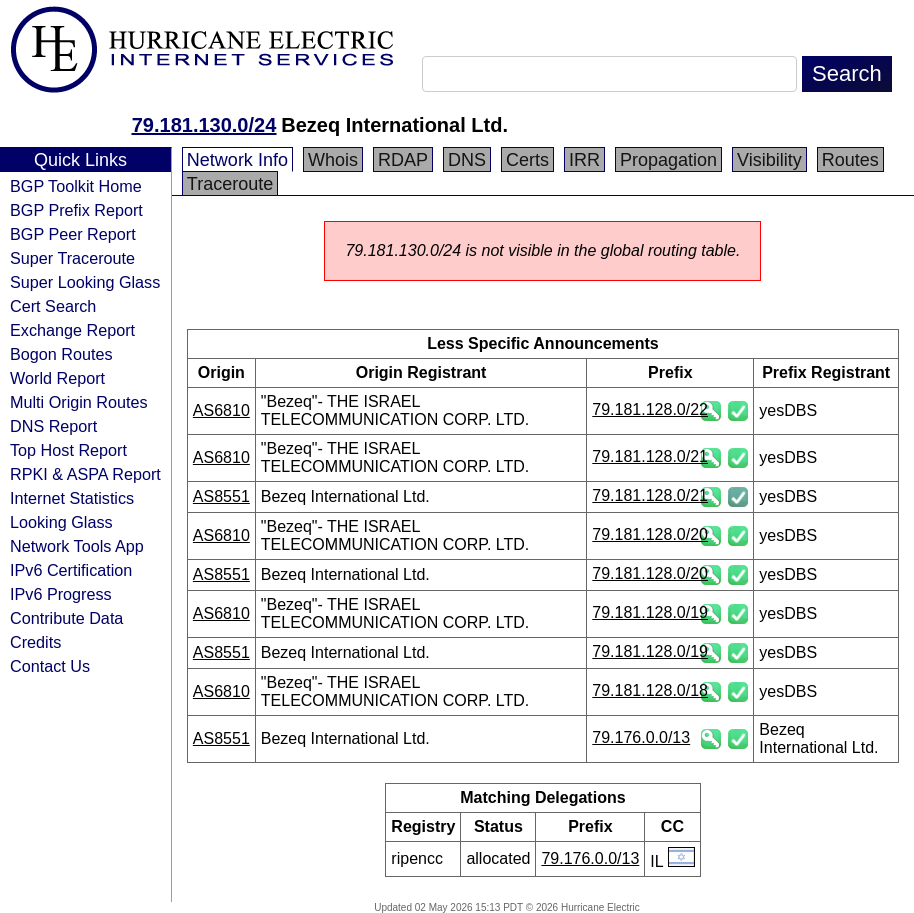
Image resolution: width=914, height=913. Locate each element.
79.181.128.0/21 (650, 456)
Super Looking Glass (85, 282)
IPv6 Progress (61, 594)
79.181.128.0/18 (650, 690)
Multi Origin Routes (79, 402)
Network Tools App (77, 546)
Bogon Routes (61, 354)
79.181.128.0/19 (650, 612)
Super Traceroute (72, 258)
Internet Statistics (72, 498)
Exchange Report (72, 330)
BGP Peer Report (73, 234)
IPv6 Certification (71, 570)
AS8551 (221, 496)
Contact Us (50, 666)
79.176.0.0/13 (641, 737)
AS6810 (221, 410)
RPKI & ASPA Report (85, 474)
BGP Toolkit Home (76, 186)
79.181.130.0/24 (204, 125)
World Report (57, 378)
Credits (35, 642)
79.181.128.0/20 (650, 534)
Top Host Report (68, 450)
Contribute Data (66, 618)
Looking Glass (61, 522)
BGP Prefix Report (76, 210)
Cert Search (53, 306)
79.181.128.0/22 (650, 409)
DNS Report (53, 426)
